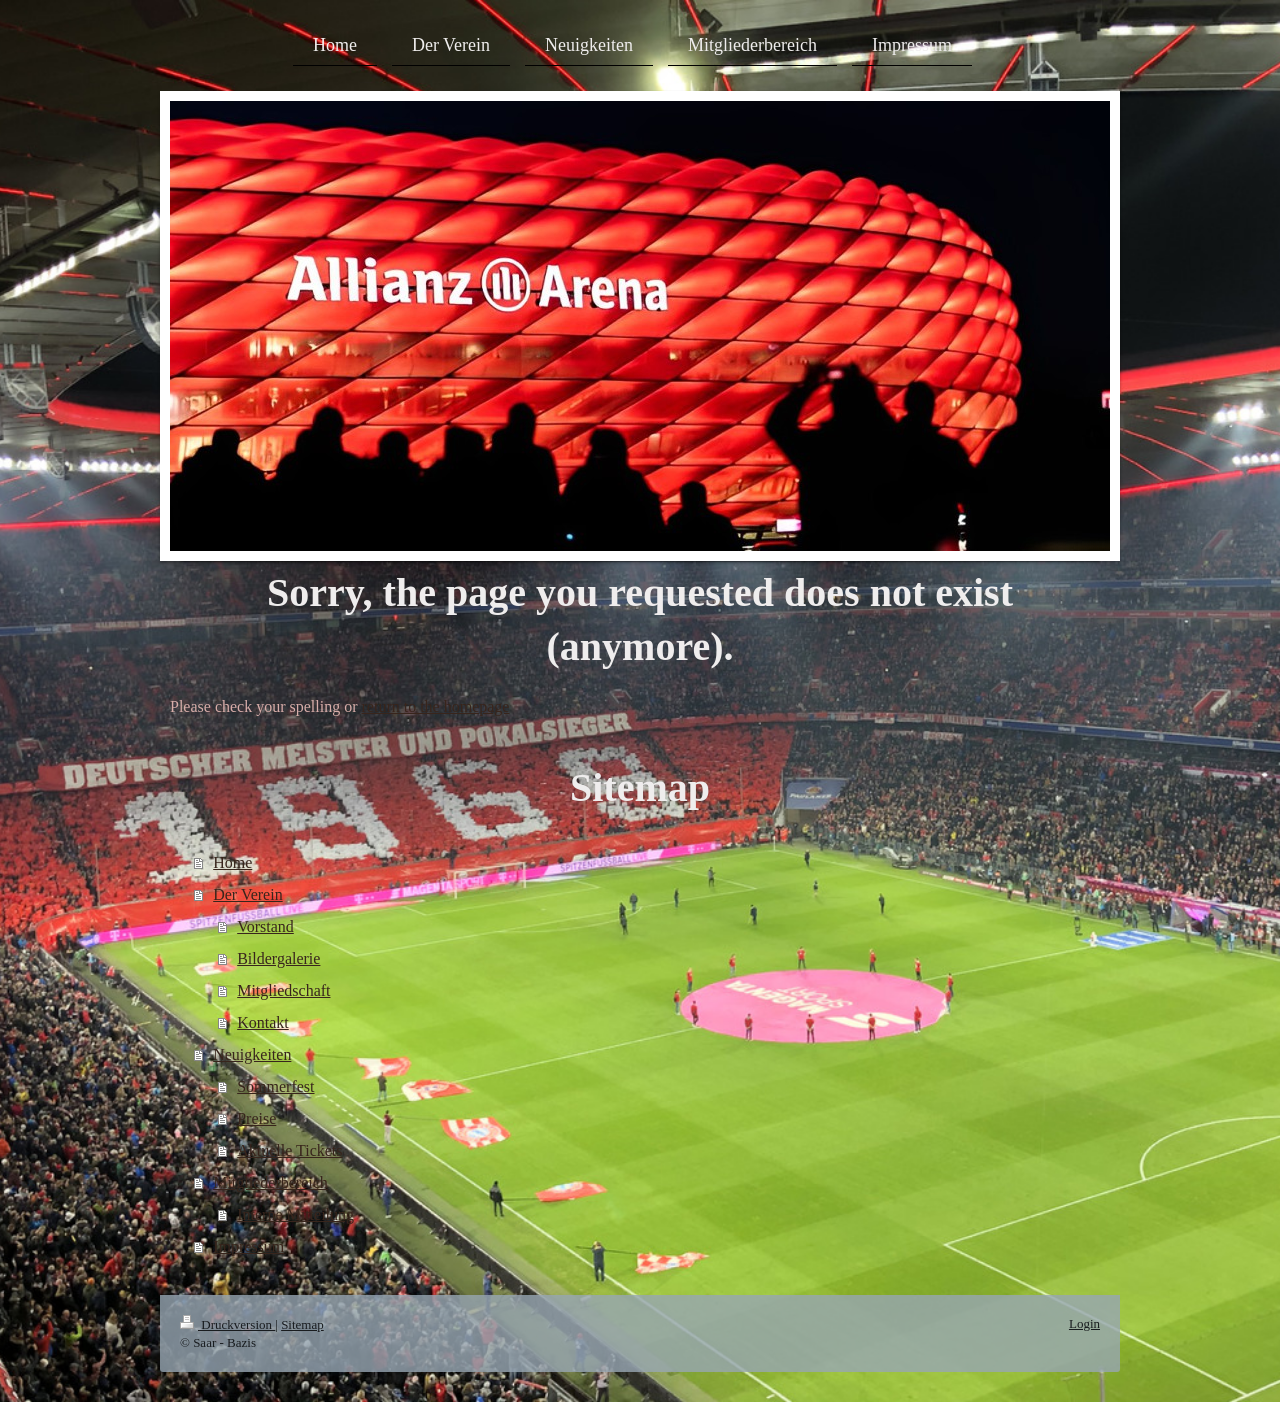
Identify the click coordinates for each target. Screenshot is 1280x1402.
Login (1084, 1323)
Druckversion (227, 1324)
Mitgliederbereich (270, 1182)
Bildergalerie (278, 958)
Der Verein (247, 894)
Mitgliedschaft (283, 990)
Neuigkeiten (252, 1054)
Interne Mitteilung (295, 1214)
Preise (256, 1118)
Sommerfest (275, 1086)
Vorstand (265, 926)
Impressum (248, 1246)
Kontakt (263, 1022)
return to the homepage (436, 706)
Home (232, 862)
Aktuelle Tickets (289, 1150)
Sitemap (302, 1324)
